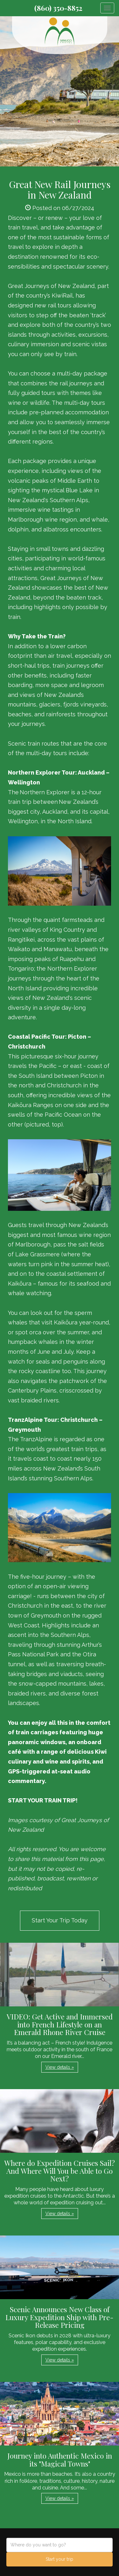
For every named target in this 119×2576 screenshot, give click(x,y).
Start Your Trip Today (60, 1920)
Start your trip (59, 2559)
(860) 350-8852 (58, 8)
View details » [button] (59, 2067)
